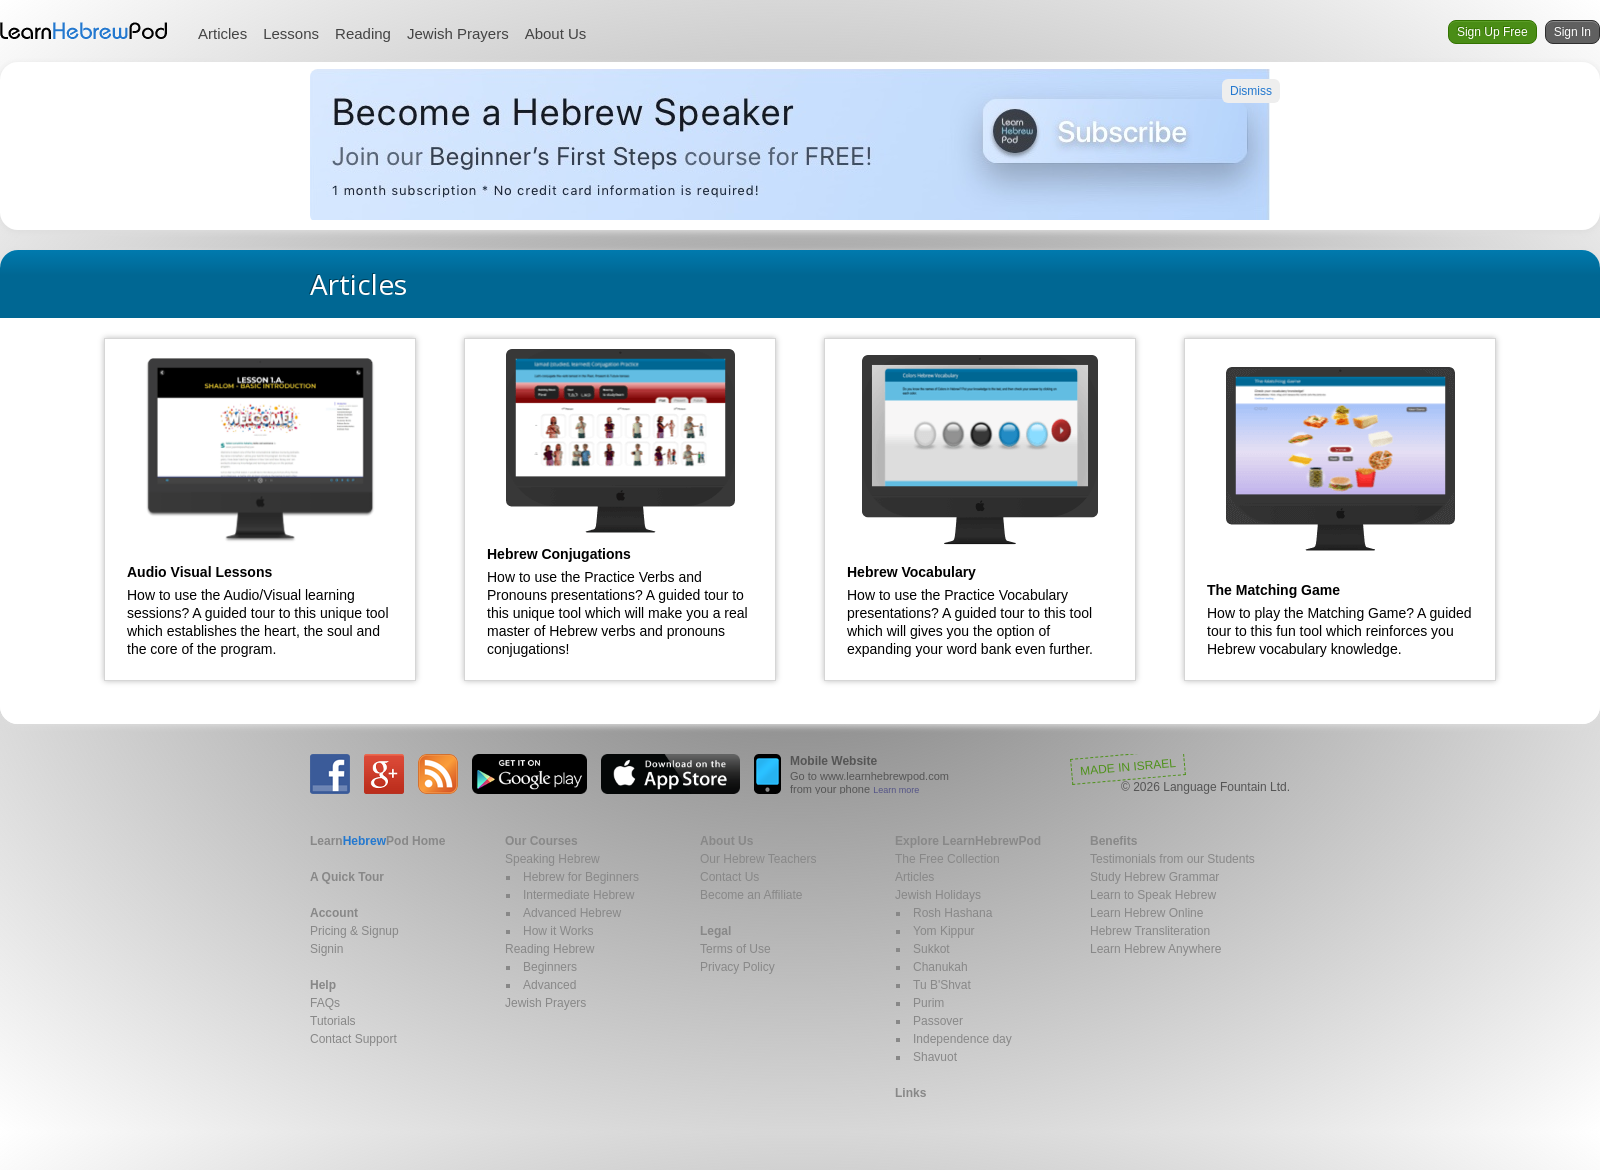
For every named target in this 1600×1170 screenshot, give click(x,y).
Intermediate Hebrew (578, 895)
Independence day (962, 1039)
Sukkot (931, 949)
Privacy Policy (737, 967)
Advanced (549, 985)
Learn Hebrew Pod (84, 31)
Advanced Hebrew (572, 913)
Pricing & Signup (354, 931)
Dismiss (1251, 91)
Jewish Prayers (458, 33)
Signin (326, 949)
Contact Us (729, 877)
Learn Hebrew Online (1146, 913)
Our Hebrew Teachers (758, 859)
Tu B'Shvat (942, 985)
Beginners (550, 967)
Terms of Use (735, 949)
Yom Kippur (944, 931)
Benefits (1113, 841)
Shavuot (935, 1057)
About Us (556, 33)
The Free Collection (947, 859)
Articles (222, 33)
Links (910, 1093)
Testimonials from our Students (1172, 859)
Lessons (291, 33)
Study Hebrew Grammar (1154, 877)
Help (323, 985)
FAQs (325, 1003)
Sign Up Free (1492, 32)
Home (377, 841)
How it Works (558, 931)
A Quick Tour (347, 877)
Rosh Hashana (952, 913)
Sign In (1572, 32)
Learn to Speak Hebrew (1153, 895)
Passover (938, 1021)
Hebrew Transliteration (1150, 931)
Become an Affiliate (751, 895)
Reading (363, 33)
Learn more (896, 790)
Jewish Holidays (938, 895)
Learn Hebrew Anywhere (1155, 949)
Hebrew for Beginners (581, 877)
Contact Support (353, 1039)
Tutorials (333, 1021)
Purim (928, 1003)
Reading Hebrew (549, 949)
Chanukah (940, 967)
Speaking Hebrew (552, 859)
